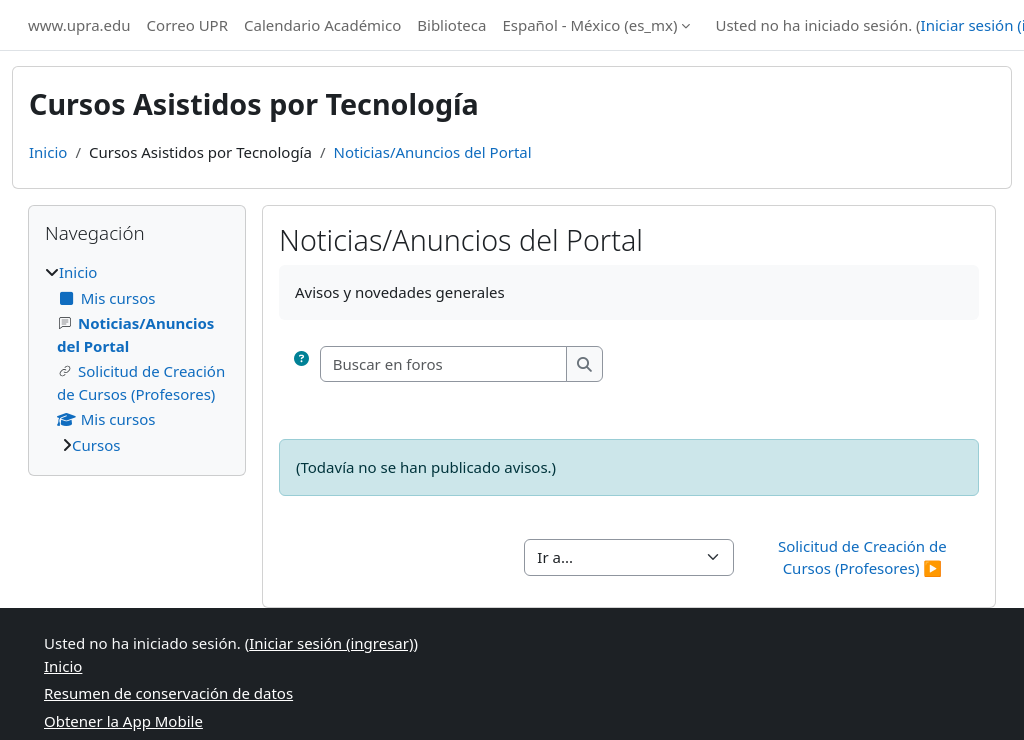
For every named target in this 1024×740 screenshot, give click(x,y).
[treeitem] (137, 358)
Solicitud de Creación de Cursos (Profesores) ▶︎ (864, 557)
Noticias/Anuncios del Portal (433, 152)
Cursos (96, 445)
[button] (301, 364)
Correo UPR (187, 25)
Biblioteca (451, 25)
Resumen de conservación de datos (168, 693)
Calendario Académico (322, 25)
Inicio (48, 152)
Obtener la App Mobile (123, 721)
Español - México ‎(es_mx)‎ (589, 25)
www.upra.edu (79, 25)
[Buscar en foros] (444, 364)
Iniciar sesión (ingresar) (331, 643)
